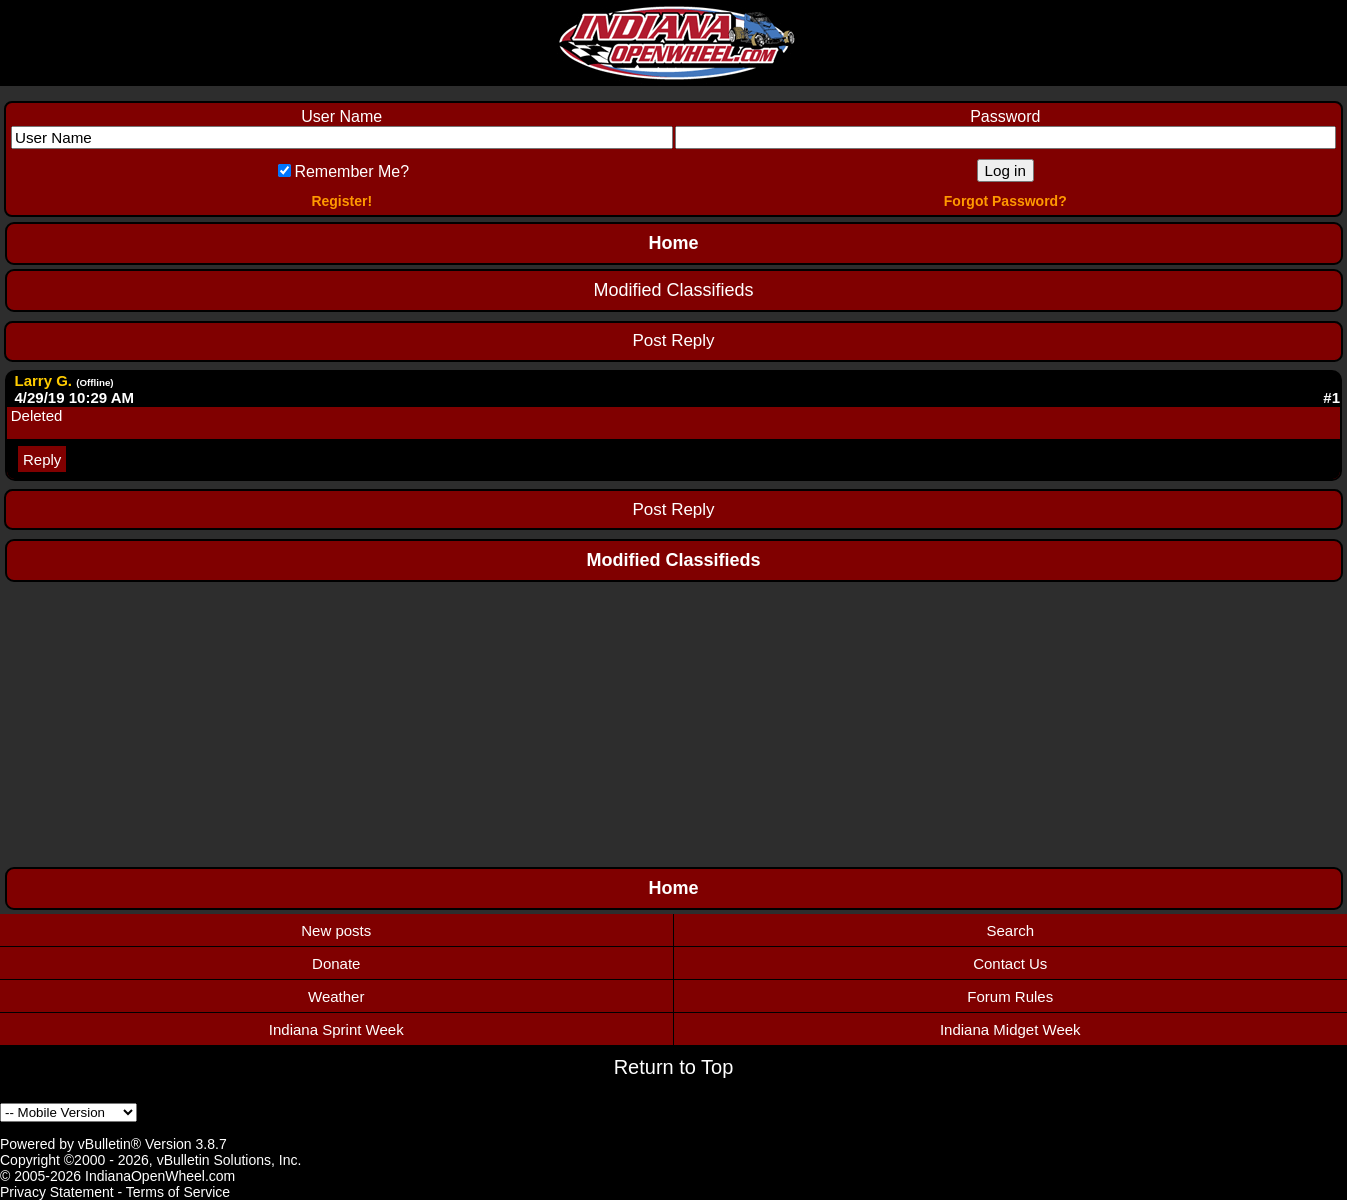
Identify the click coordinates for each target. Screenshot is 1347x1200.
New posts (336, 930)
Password (1005, 116)
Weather (336, 996)
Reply (42, 458)
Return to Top (674, 1067)
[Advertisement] (674, 722)
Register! (341, 201)
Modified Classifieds (673, 290)
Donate (336, 963)
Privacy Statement (57, 1192)
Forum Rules (1010, 996)
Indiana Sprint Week (336, 1029)
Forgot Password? (1005, 201)
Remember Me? (343, 171)
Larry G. (44, 380)
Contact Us (1010, 963)
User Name (341, 116)
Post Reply (673, 340)
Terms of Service (178, 1192)
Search (1010, 930)
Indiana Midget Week (1010, 1029)
